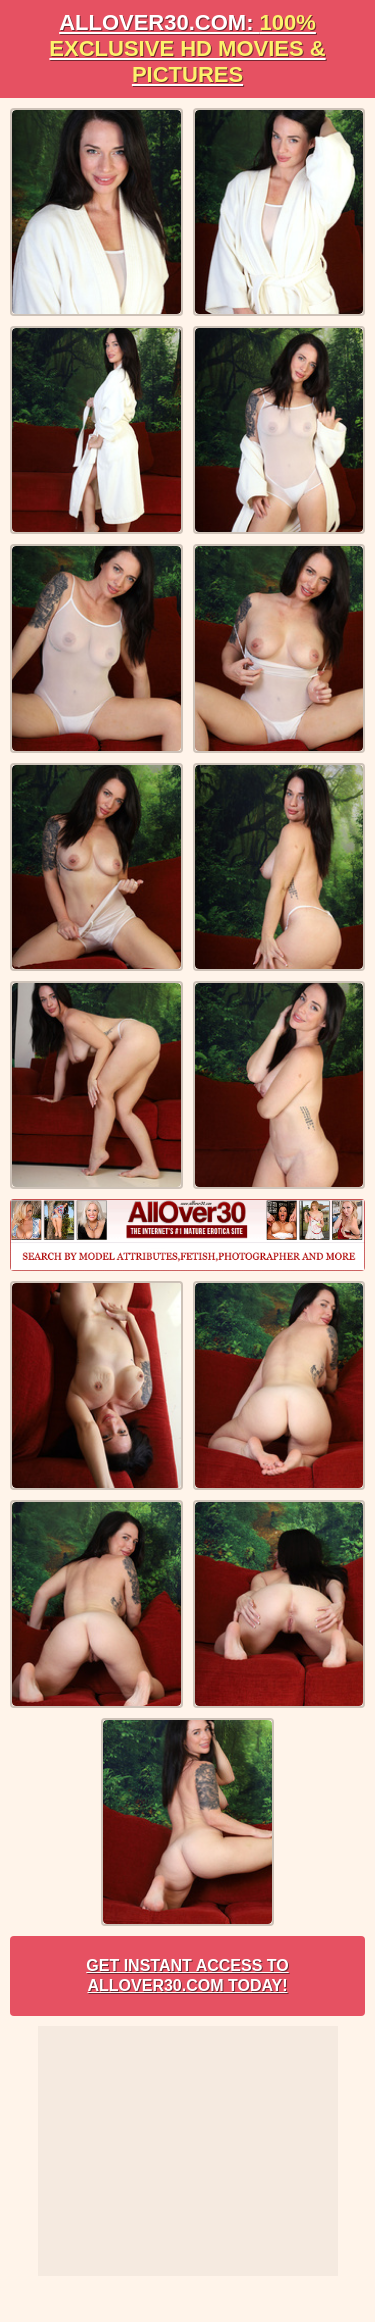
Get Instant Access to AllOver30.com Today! (187, 1975)
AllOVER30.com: (187, 48)
